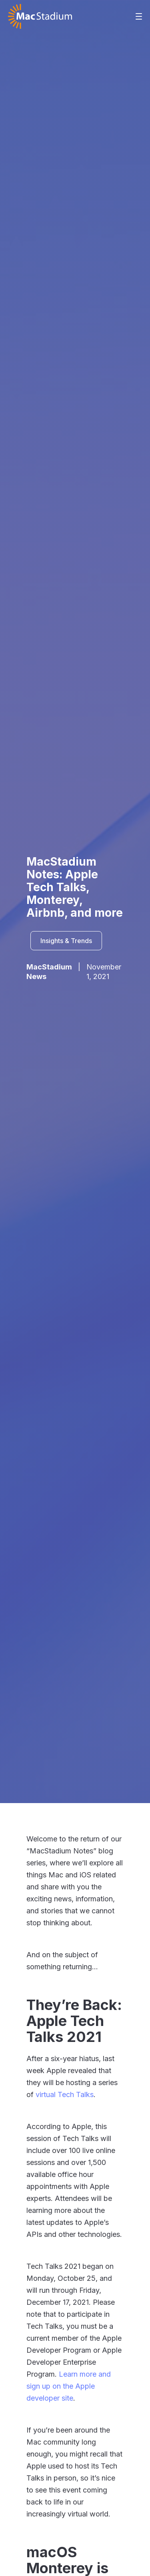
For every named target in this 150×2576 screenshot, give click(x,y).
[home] (40, 16)
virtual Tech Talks (65, 2094)
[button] (139, 16)
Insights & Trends (66, 941)
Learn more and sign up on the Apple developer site (68, 2386)
